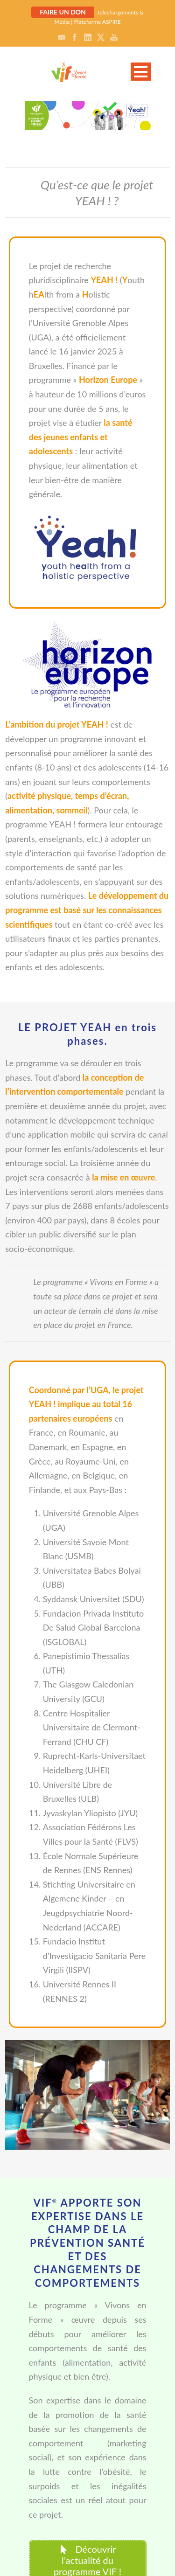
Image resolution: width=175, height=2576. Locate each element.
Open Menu (141, 71)
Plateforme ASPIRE (97, 21)
